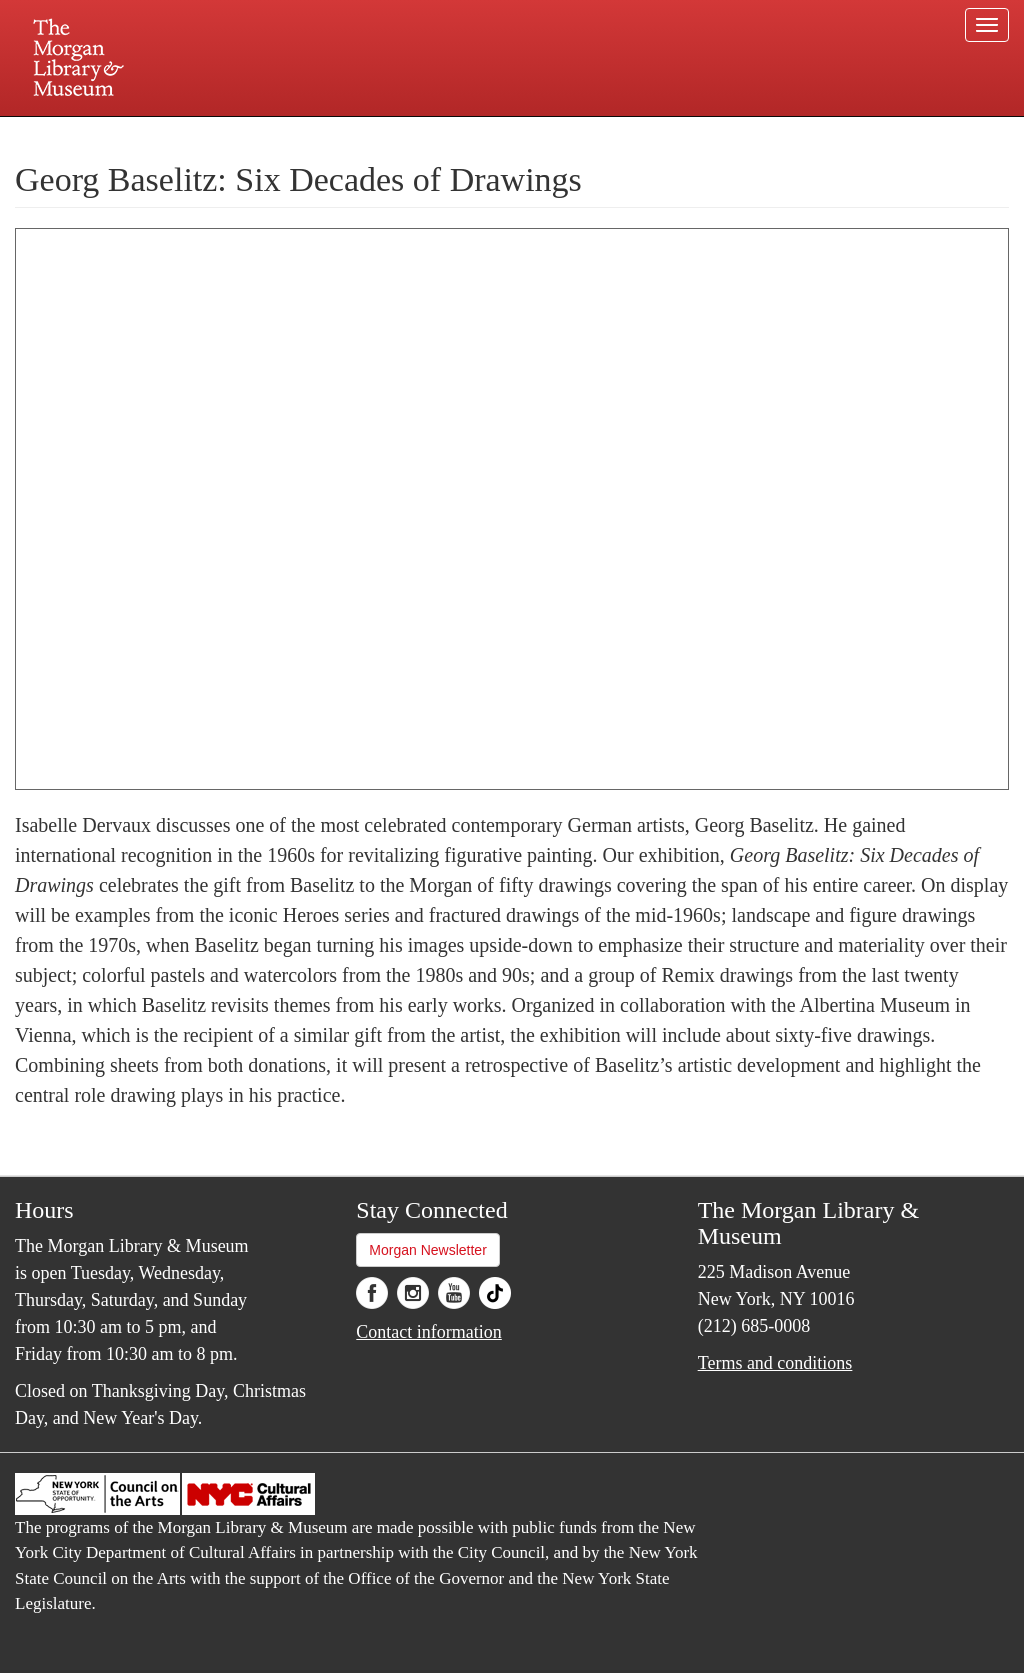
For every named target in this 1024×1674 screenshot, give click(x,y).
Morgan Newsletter (428, 1250)
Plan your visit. (274, 134)
